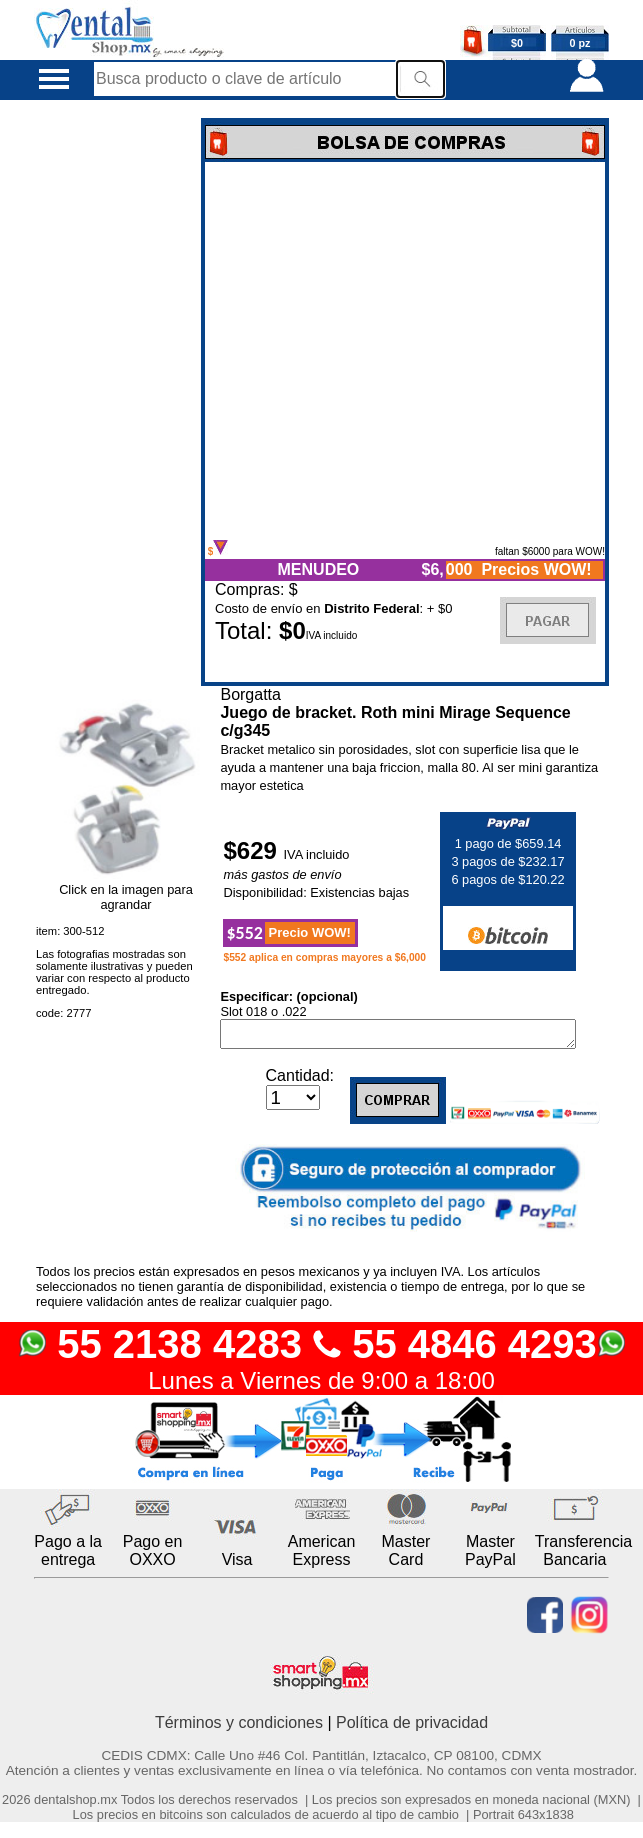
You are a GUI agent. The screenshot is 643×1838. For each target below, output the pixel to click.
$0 (517, 43)
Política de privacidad (412, 1726)
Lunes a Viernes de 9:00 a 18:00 (321, 1384)
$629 (253, 850)
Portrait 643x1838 (523, 1818)
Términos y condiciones (239, 1726)
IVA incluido (317, 854)
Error (405, 351)
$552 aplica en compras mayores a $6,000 (324, 957)
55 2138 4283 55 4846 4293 (321, 1348)
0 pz (580, 43)
